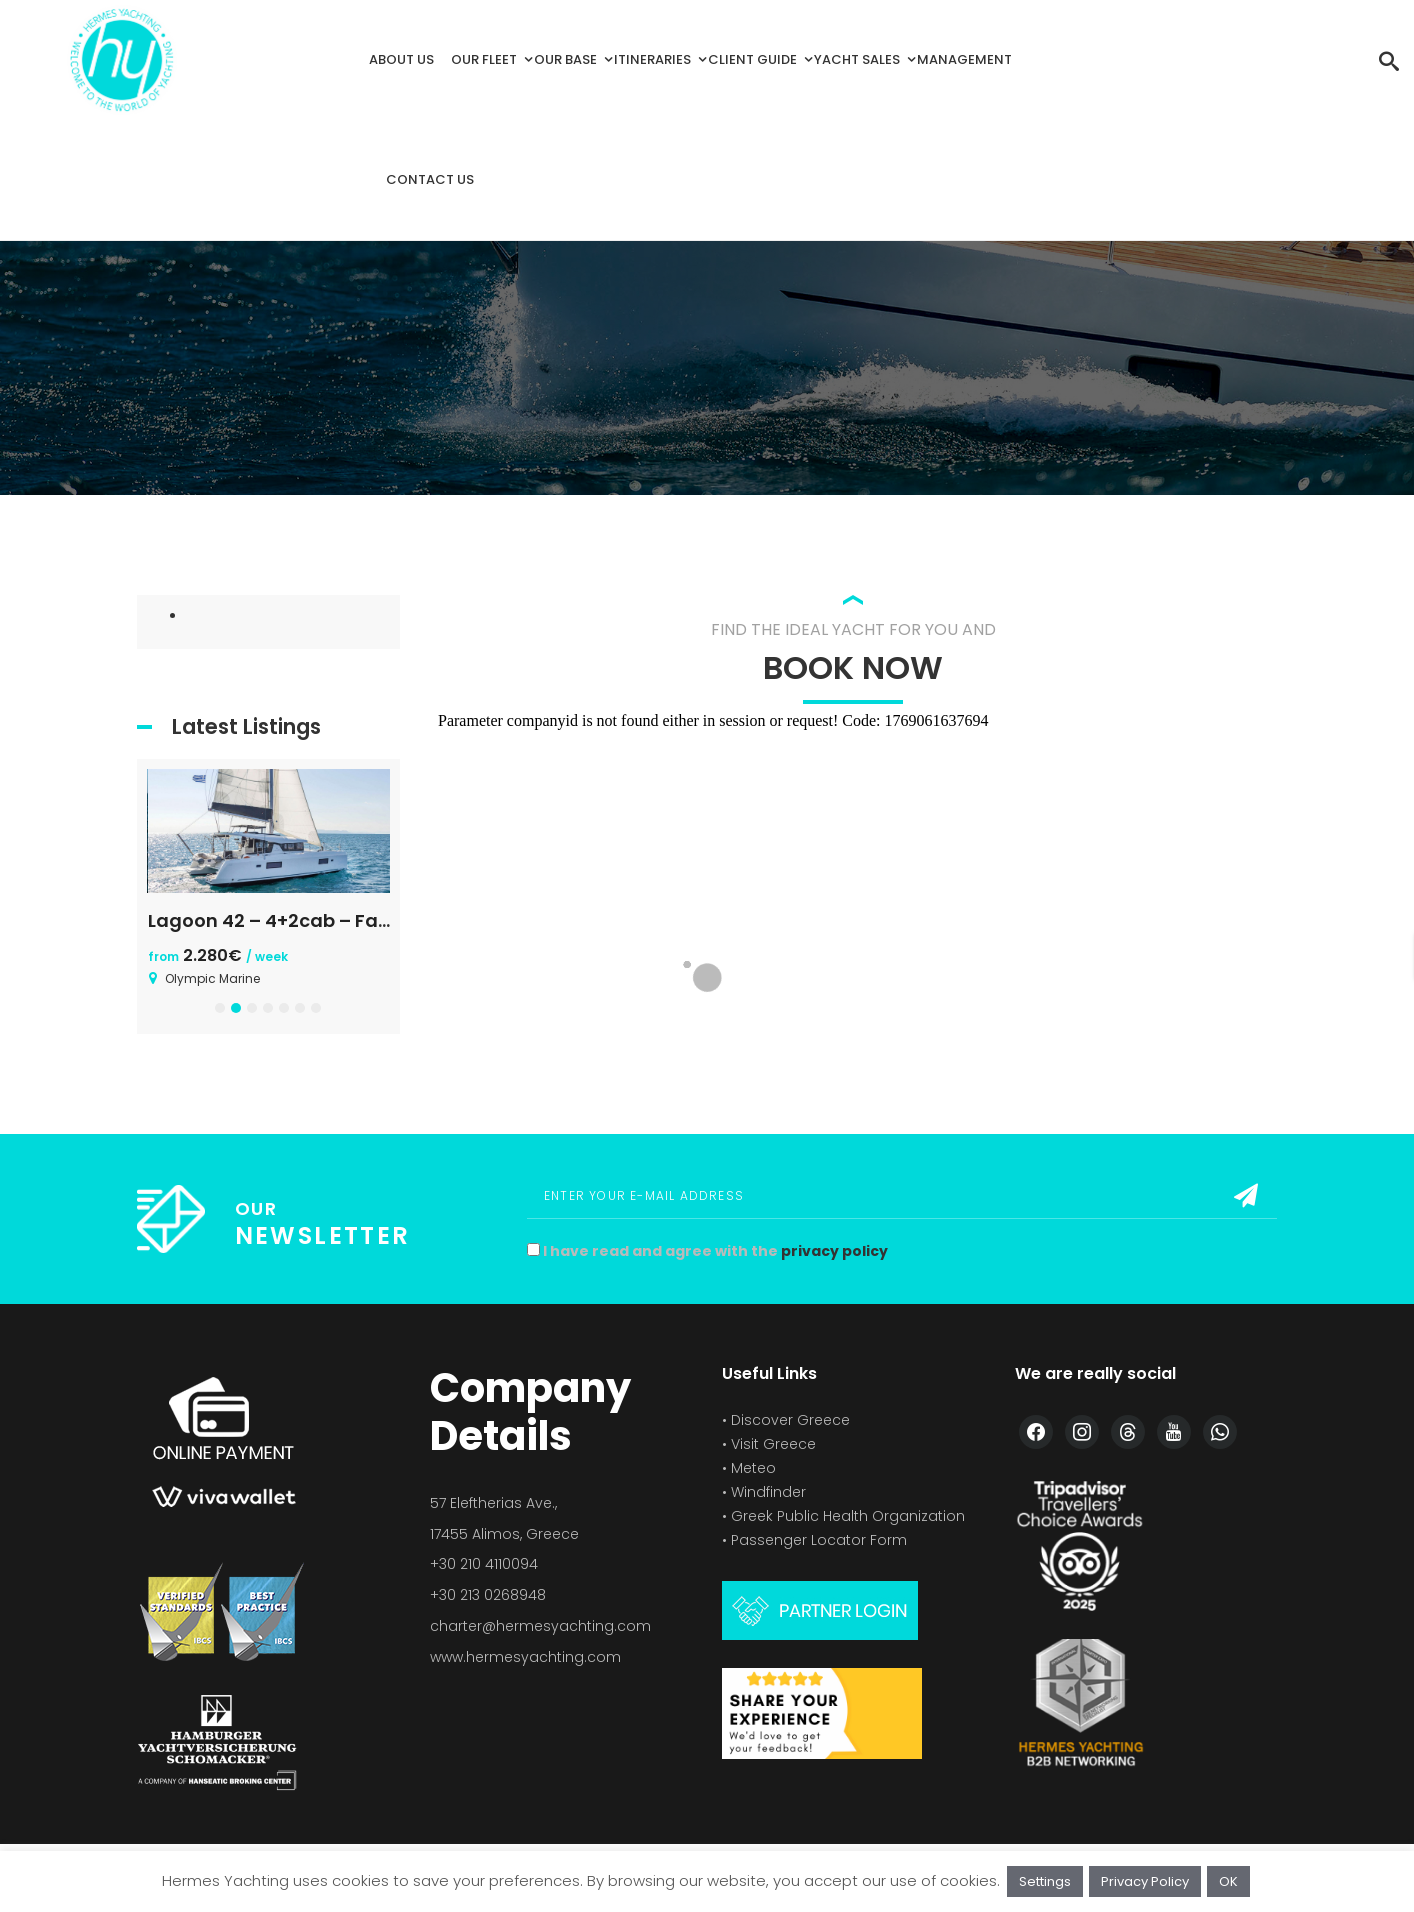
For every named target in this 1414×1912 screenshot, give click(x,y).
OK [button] (1228, 1881)
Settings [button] (1045, 1881)
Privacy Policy (1145, 1881)
